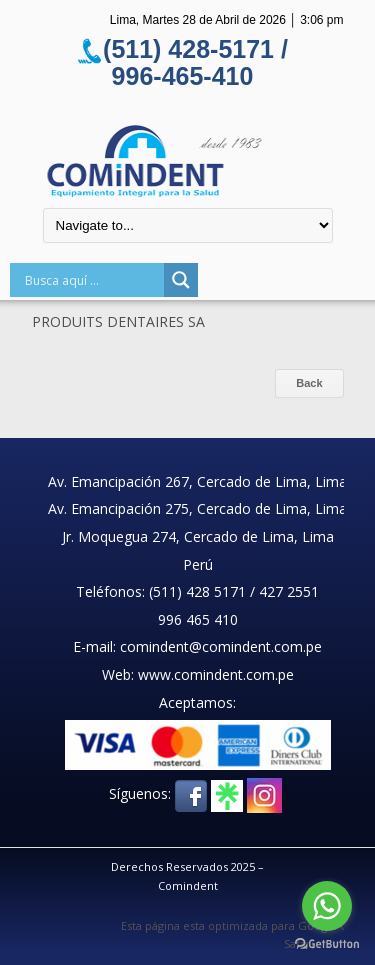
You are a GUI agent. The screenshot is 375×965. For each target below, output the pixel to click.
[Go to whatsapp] (327, 906)
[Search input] (92, 280)
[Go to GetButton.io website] (327, 944)
